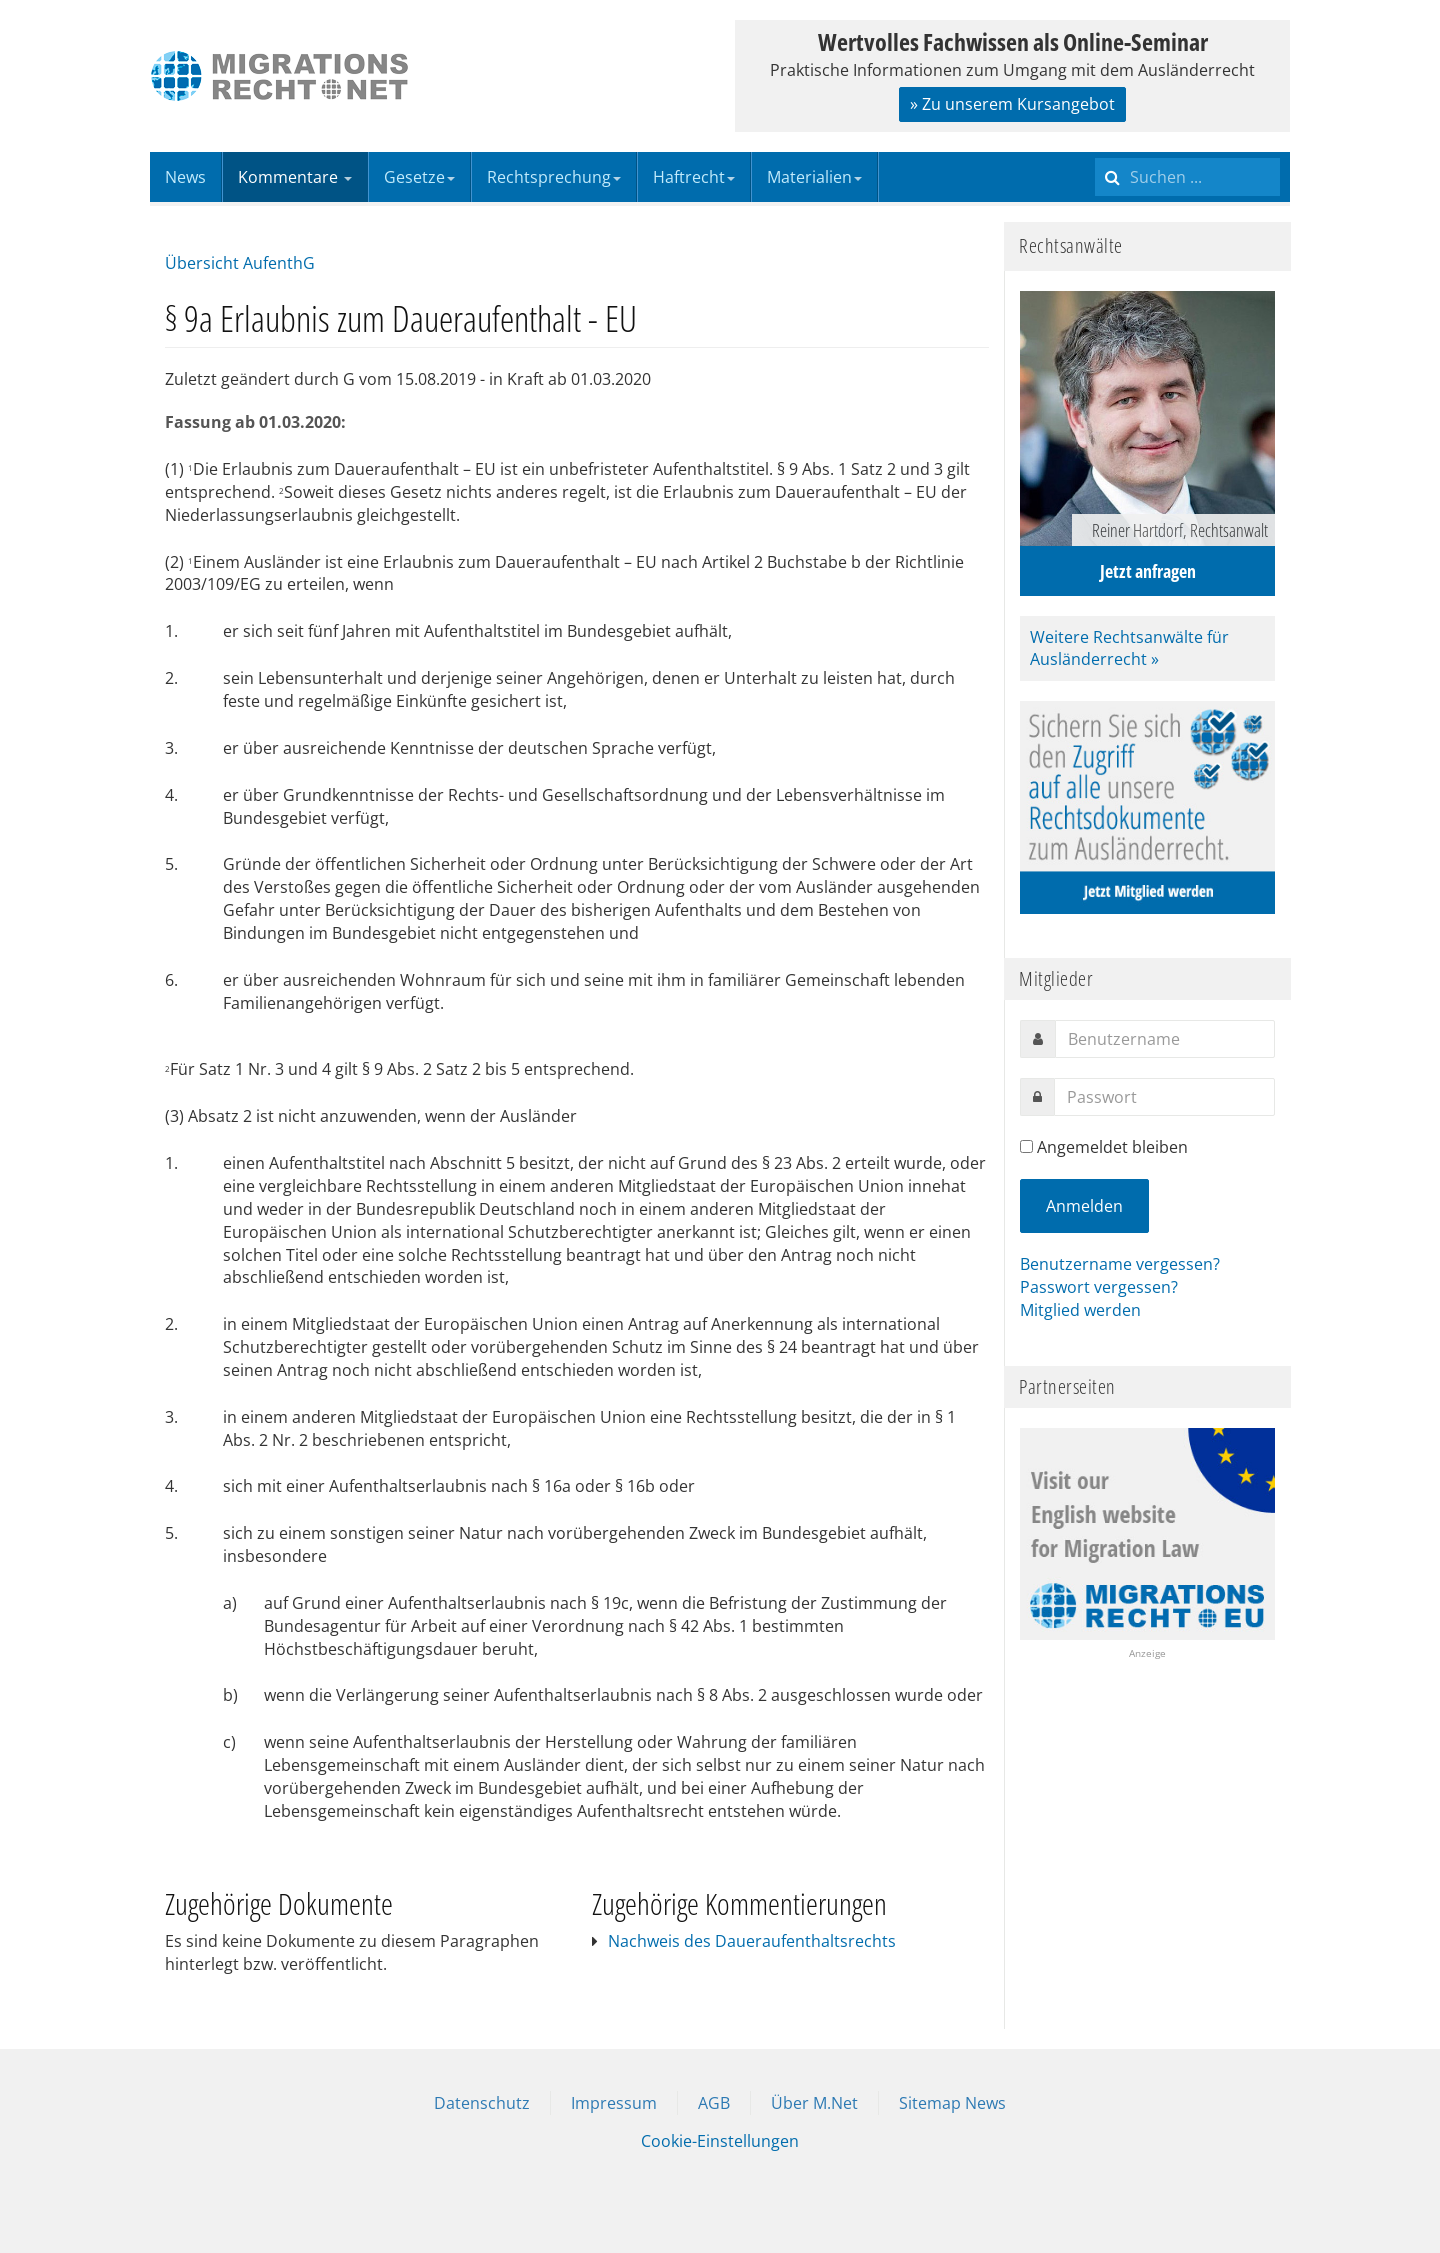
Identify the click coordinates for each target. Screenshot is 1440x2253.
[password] (1164, 1097)
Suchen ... (1095, 152)
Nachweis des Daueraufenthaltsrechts (752, 1941)
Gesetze (419, 177)
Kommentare (295, 177)
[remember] (1026, 1146)
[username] (1165, 1039)
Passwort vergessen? (1099, 1287)
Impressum (614, 2103)
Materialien (814, 177)
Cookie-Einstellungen (720, 2141)
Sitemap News (952, 2103)
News (185, 177)
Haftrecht (694, 177)
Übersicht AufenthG (240, 263)
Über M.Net (814, 2103)
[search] (1187, 177)
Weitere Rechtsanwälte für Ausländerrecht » (1129, 648)
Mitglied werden (1080, 1310)
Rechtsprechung (554, 177)
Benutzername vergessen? (1120, 1264)
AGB (714, 2103)
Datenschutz (482, 2103)
